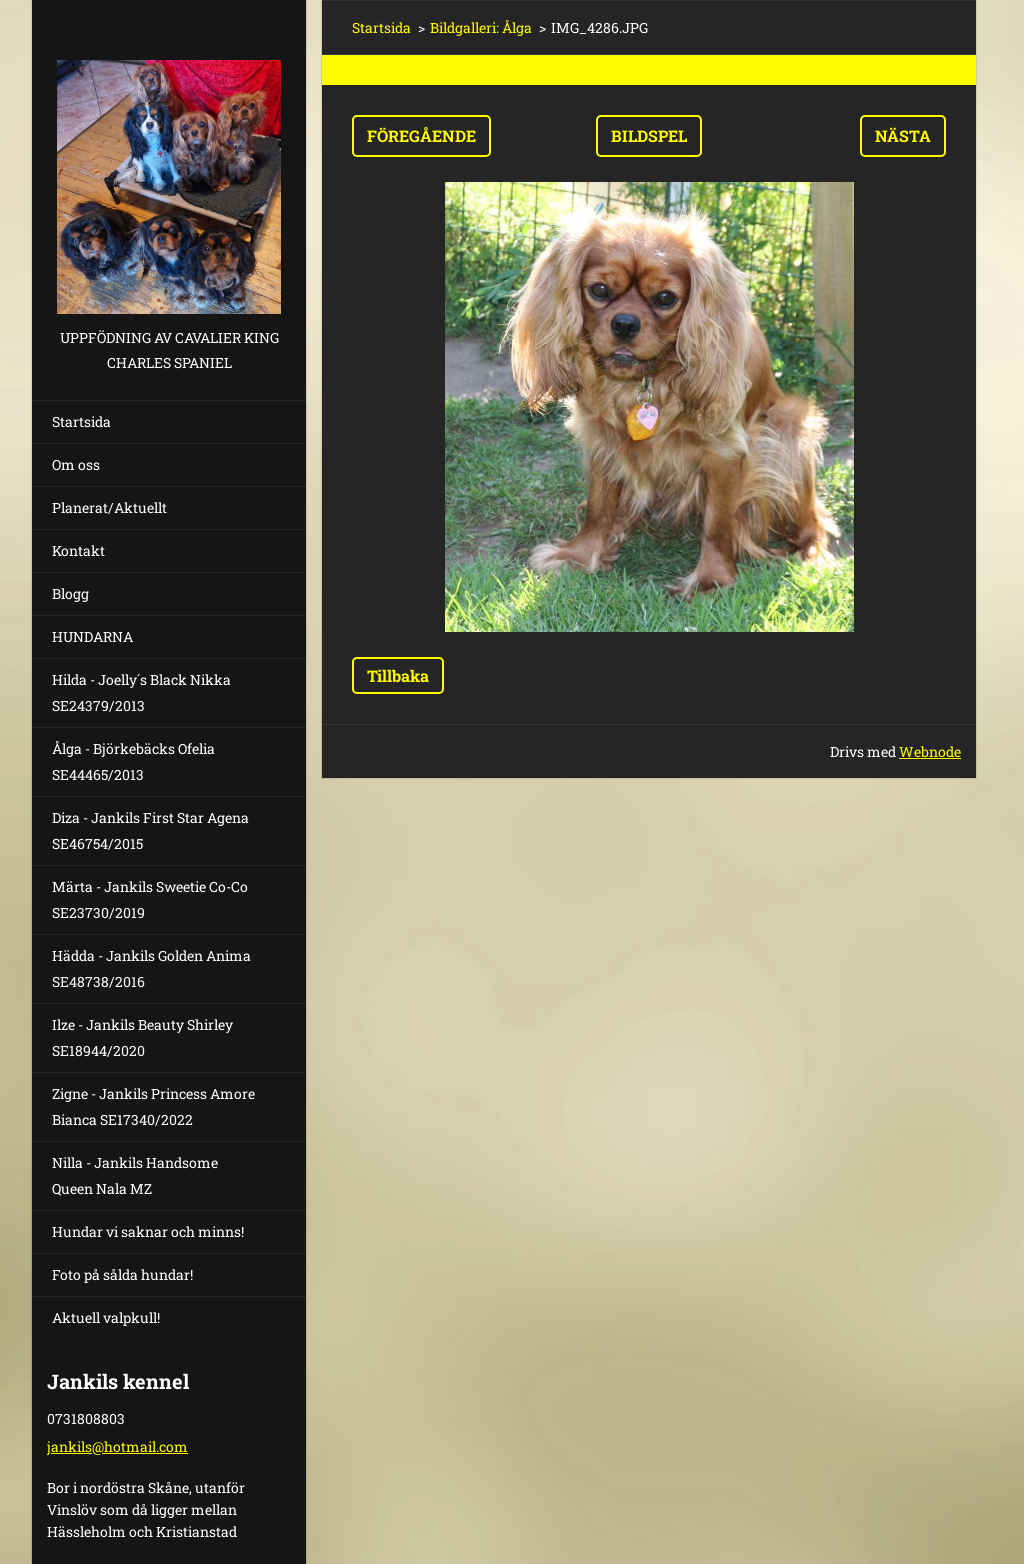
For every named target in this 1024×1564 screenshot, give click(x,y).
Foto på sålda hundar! (122, 1274)
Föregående (421, 135)
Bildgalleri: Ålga (481, 27)
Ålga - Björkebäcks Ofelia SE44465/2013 (133, 761)
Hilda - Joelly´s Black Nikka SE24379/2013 (141, 692)
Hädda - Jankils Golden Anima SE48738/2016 (151, 968)
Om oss (76, 464)
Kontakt (78, 550)
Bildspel (649, 135)
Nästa (903, 135)
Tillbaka (398, 675)
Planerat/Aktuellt (109, 507)
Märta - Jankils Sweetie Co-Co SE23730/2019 (150, 899)
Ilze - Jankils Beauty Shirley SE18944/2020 (142, 1037)
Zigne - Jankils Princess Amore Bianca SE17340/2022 (153, 1106)
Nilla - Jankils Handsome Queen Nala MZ (135, 1175)
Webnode (930, 751)
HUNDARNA (92, 636)
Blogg (70, 593)
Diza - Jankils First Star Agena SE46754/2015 (150, 830)
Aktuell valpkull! (106, 1317)
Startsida (81, 421)
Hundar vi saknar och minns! (148, 1231)
